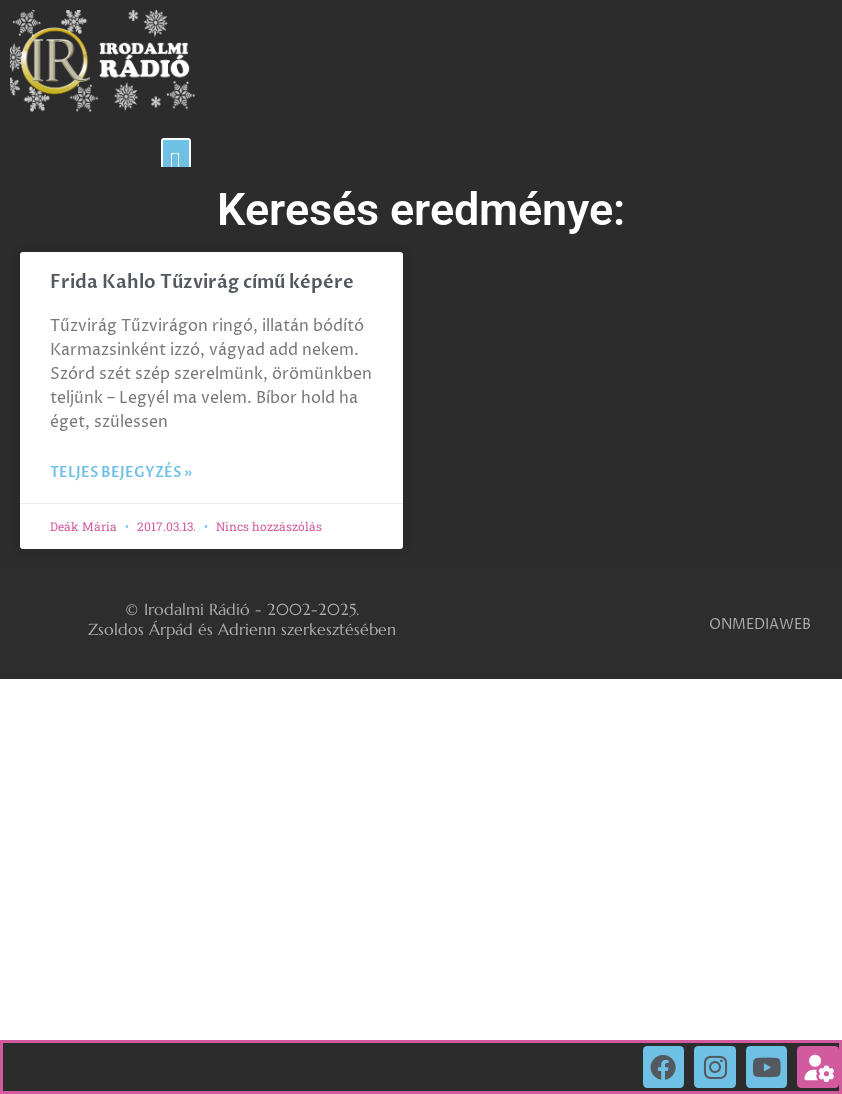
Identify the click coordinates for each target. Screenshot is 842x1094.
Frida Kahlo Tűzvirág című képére (202, 282)
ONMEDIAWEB (760, 624)
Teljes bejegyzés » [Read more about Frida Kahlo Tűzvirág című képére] (121, 472)
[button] (176, 162)
